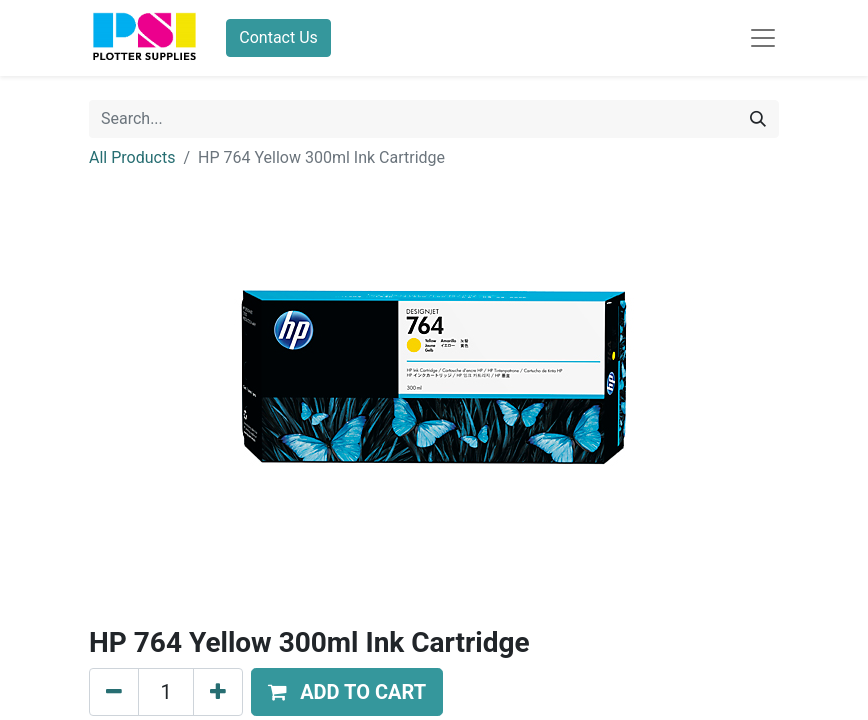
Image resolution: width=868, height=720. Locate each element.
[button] (347, 692)
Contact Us (278, 37)
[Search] (758, 119)
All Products (132, 157)
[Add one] (218, 692)
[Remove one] (114, 692)
